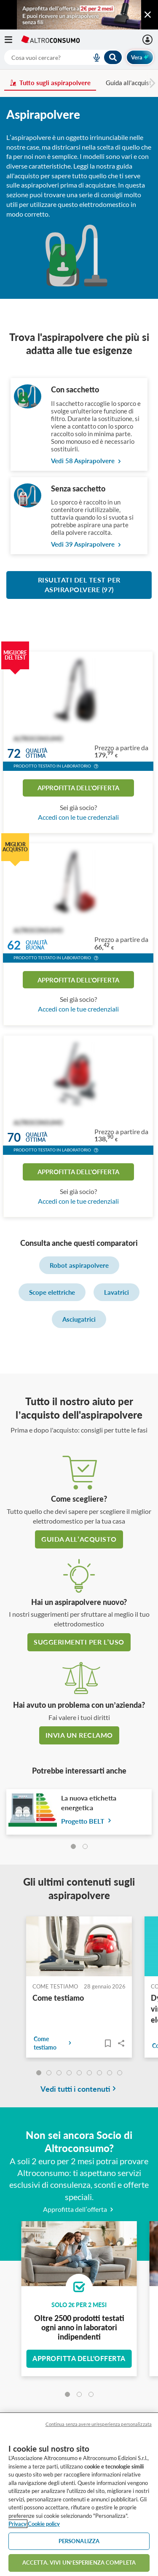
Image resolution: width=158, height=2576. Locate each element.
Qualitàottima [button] (36, 753)
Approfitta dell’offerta (79, 2209)
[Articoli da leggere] (108, 2043)
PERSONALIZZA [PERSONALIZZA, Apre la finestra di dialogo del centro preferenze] (79, 2541)
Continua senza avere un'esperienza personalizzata (99, 2424)
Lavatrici (116, 1292)
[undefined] (38, 2072)
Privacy (17, 2523)
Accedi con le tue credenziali (78, 817)
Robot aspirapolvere (79, 1265)
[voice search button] (93, 57)
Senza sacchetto (78, 488)
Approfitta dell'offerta (78, 788)
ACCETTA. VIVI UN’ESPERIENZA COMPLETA (79, 2562)
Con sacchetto (75, 389)
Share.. (121, 2043)
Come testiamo (58, 1997)
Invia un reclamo (79, 1735)
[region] (79, 2494)
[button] (96, 767)
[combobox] (63, 57)
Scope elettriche (52, 1292)
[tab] (73, 1846)
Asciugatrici (79, 1319)
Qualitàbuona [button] (36, 945)
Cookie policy (44, 2523)
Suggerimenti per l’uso (79, 1642)
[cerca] (37, 57)
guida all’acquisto (78, 1539)
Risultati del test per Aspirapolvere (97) (79, 584)
